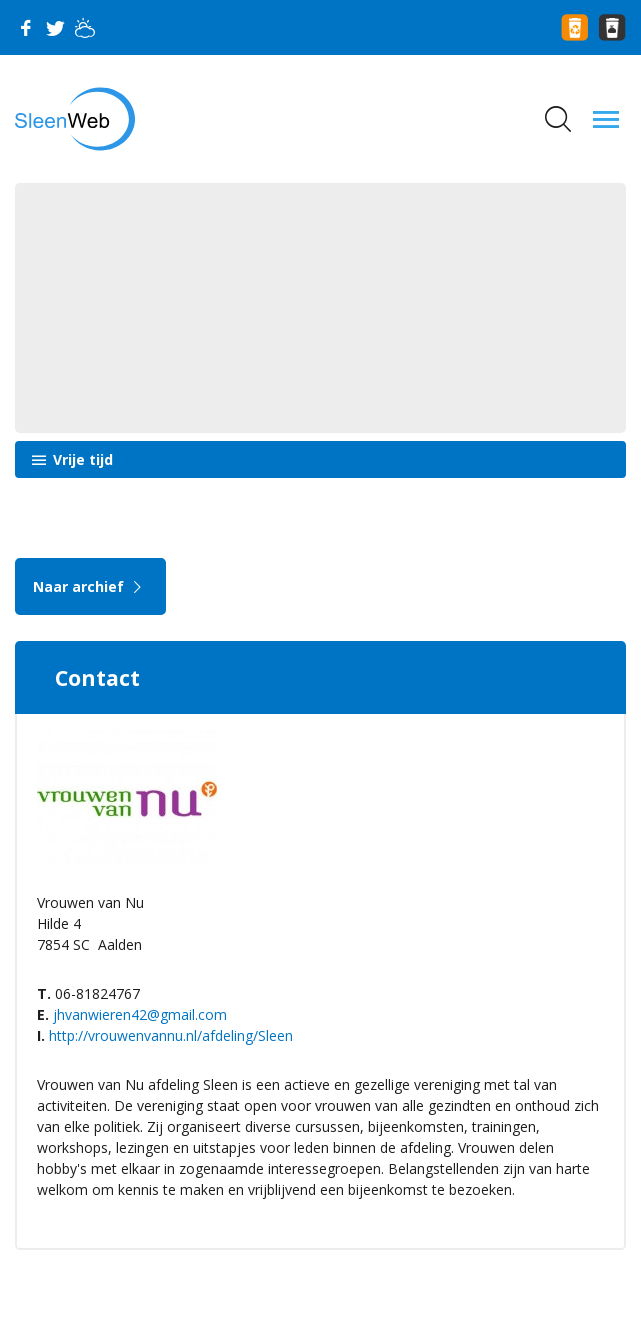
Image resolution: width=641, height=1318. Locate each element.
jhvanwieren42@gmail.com (140, 1014)
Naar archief (90, 586)
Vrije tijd (81, 459)
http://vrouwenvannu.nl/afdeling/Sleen (171, 1035)
